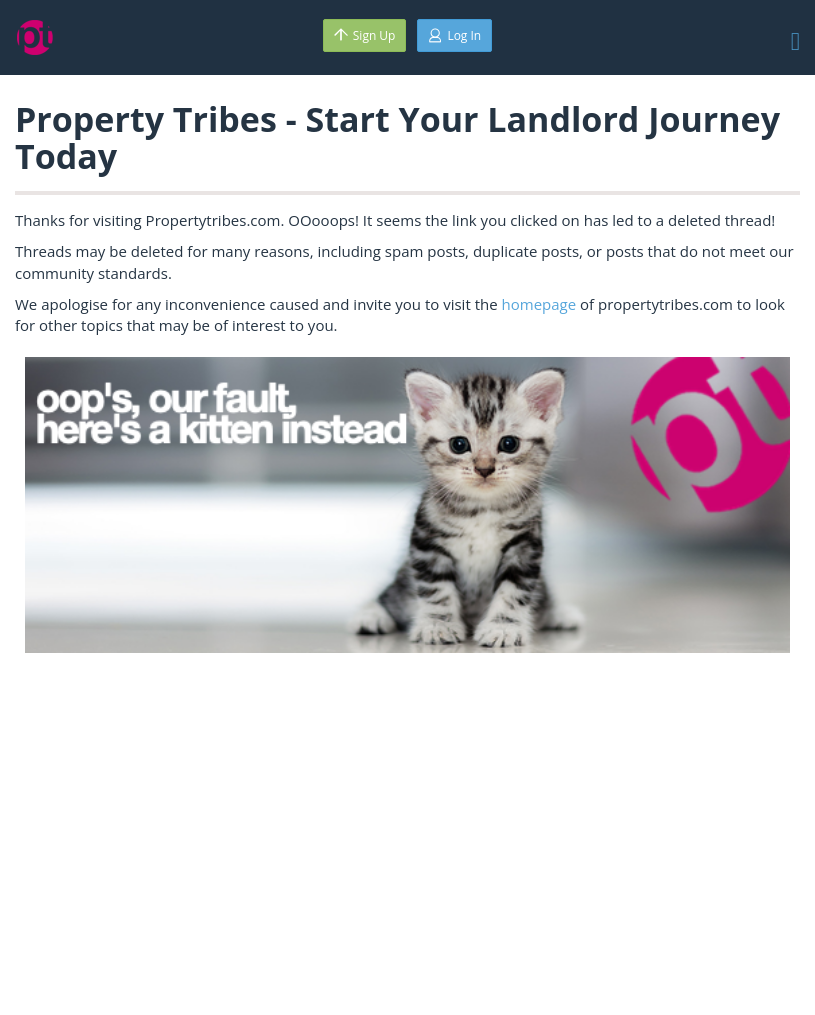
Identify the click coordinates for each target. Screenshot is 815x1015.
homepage (539, 304)
